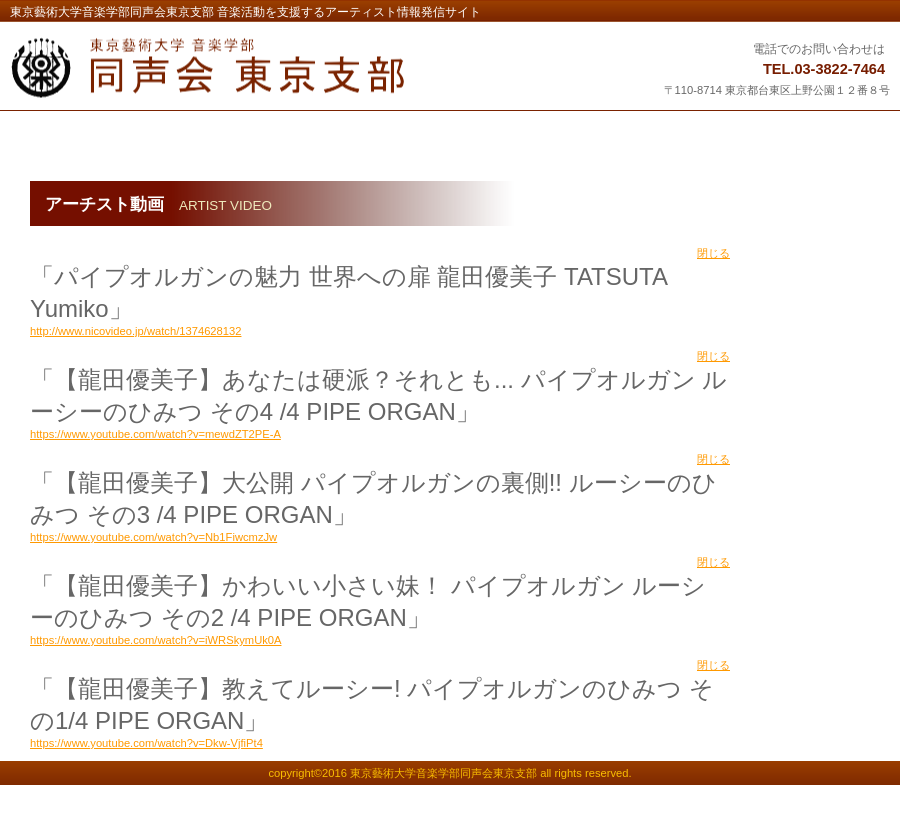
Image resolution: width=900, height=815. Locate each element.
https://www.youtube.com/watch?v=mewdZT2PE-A (155, 434)
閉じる (713, 253)
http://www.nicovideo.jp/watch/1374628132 (135, 331)
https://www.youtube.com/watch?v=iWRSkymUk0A (156, 640)
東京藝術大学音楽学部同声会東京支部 (257, 68)
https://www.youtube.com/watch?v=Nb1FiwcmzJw (153, 537)
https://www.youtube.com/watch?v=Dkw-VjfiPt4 (146, 743)
